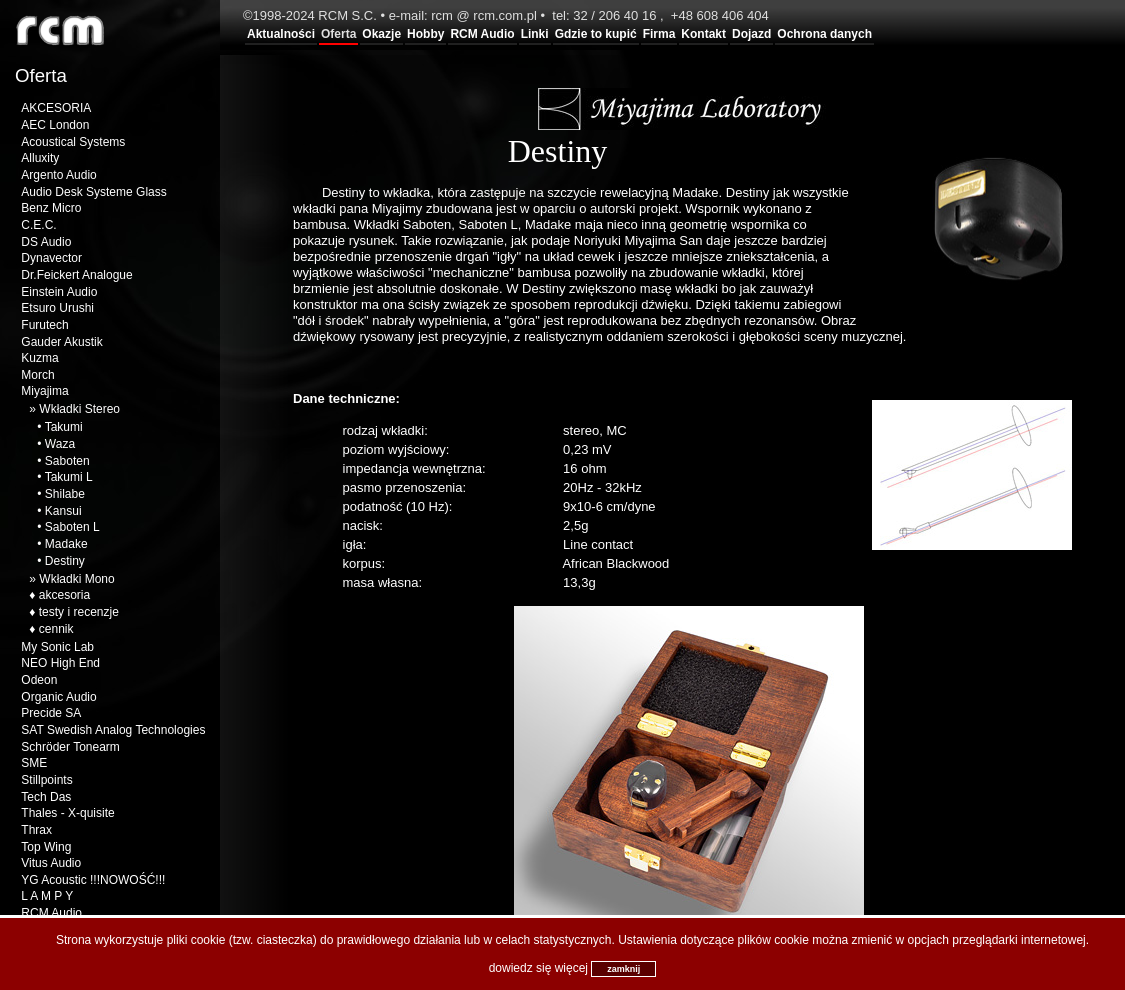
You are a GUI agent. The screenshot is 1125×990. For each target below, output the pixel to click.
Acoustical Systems (73, 142)
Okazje (381, 34)
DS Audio (46, 242)
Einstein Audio (59, 292)
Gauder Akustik (61, 342)
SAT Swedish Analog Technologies (113, 730)
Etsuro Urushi (57, 308)
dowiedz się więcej (538, 968)
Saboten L (72, 527)
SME (34, 763)
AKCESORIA (56, 108)
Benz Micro (51, 208)
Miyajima (44, 391)
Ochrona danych (824, 34)
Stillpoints (46, 780)
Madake (66, 544)
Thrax (36, 830)
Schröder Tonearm (70, 747)
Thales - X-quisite (67, 813)
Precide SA (51, 713)
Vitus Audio (51, 863)
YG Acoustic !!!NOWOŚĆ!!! (93, 880)
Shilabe (65, 494)
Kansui (63, 511)
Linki (535, 34)
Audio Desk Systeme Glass (93, 192)
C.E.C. (38, 225)
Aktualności (281, 34)
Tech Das (46, 797)
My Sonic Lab (57, 647)
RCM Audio (482, 34)
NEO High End (60, 663)
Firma (659, 34)
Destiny (65, 561)
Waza (60, 444)
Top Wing (46, 847)
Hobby (425, 34)
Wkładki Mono (76, 579)
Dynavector (51, 258)
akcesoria (64, 595)
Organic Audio (58, 697)
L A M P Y (47, 896)
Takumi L (69, 477)
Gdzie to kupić (596, 34)
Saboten (67, 461)
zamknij (623, 969)
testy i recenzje (79, 612)
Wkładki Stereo (79, 409)
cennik (56, 629)
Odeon (39, 680)
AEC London (55, 125)
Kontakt (703, 34)
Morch (37, 375)
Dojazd (751, 34)
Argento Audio (58, 175)
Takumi (64, 427)
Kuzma (39, 358)
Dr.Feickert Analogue (76, 275)
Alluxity (40, 158)
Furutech (44, 325)
